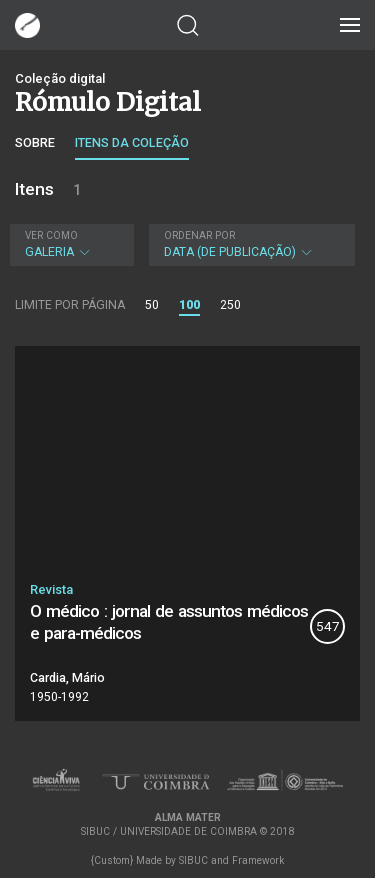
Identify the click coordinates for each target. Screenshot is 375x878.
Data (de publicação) (250, 244)
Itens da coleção (132, 142)
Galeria (69, 244)
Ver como (51, 235)
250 (230, 305)
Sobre (35, 142)
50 (152, 305)
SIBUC (193, 860)
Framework (258, 860)
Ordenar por (199, 235)
